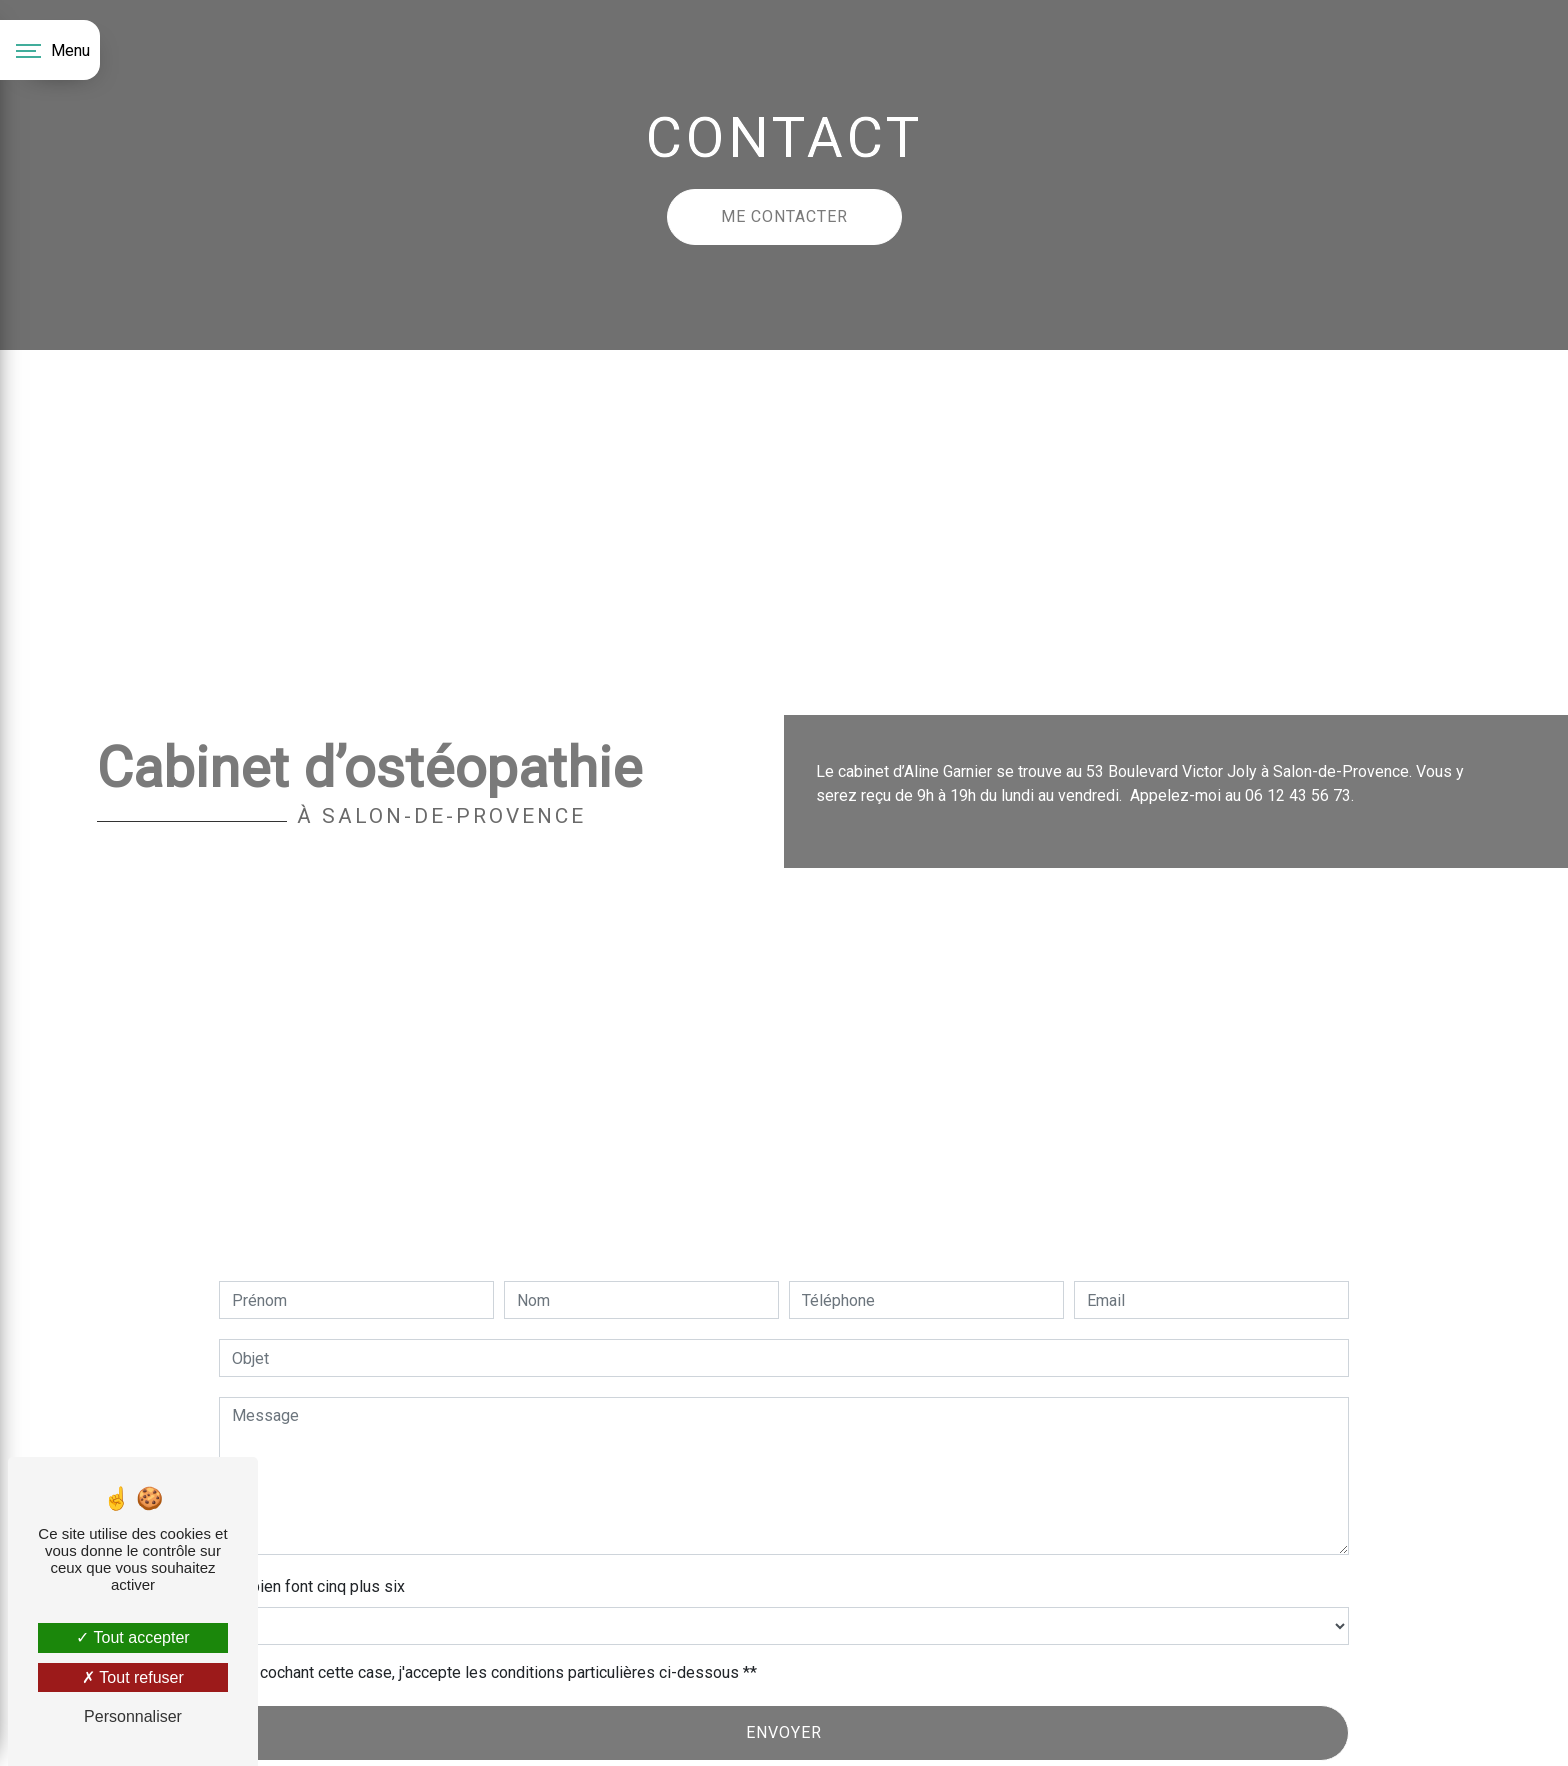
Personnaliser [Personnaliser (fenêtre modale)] (133, 1716)
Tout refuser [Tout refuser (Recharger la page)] (133, 1677)
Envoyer (784, 1732)
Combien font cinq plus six (312, 1586)
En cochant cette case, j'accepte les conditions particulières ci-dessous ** (498, 1672)
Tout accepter (132, 1637)
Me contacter (784, 216)
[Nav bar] (50, 50)
